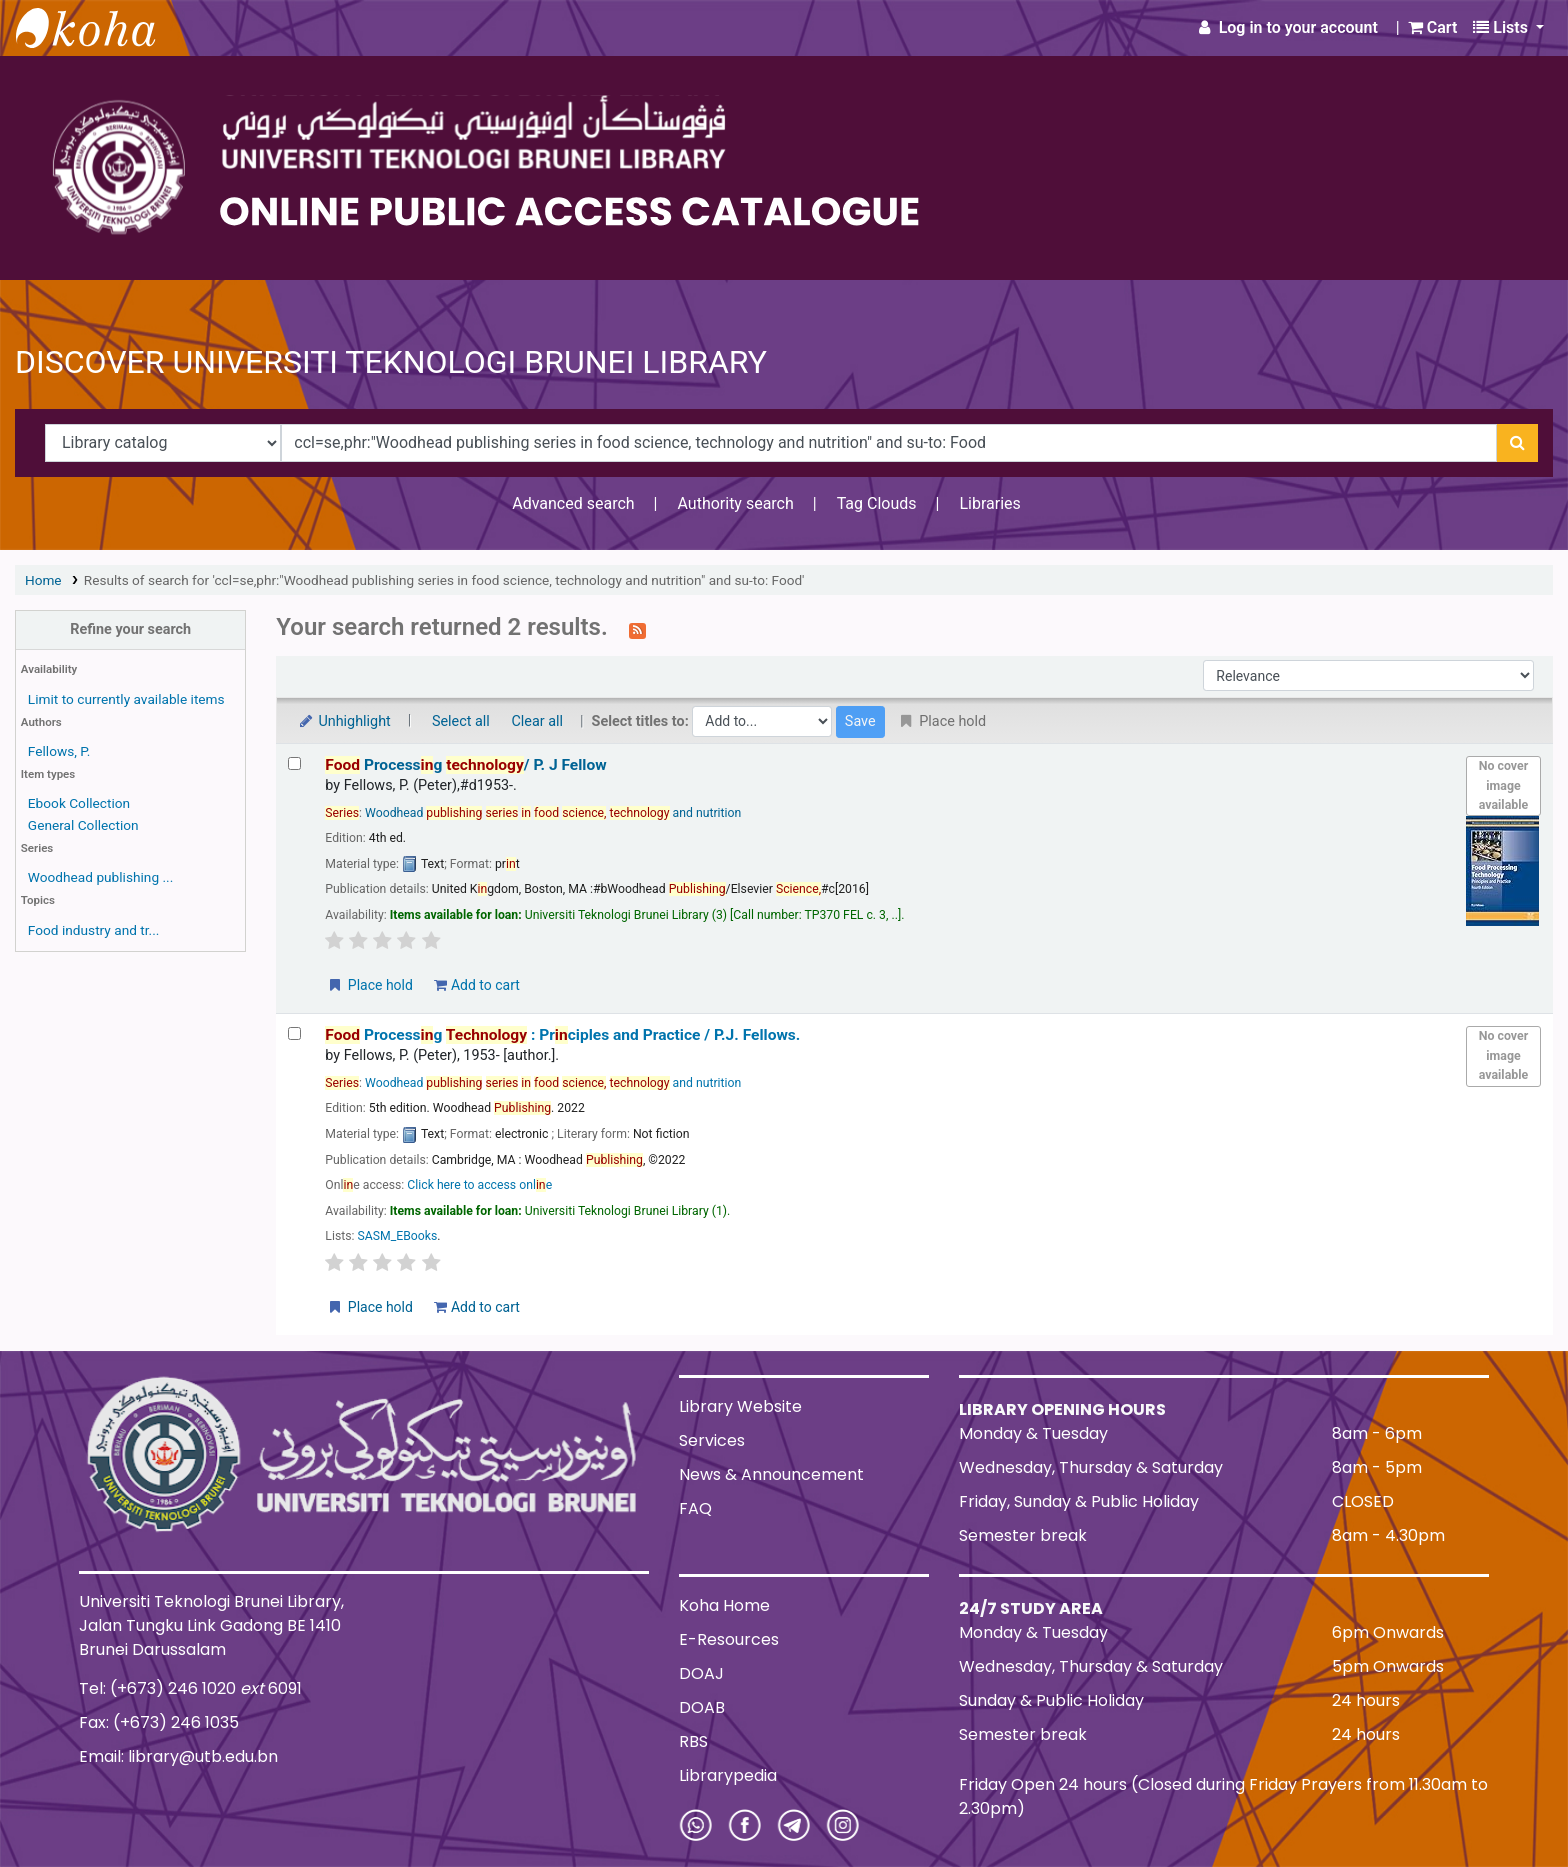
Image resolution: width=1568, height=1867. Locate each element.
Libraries (989, 503)
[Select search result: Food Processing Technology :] (294, 1033)
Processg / (465, 765)
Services (712, 1440)
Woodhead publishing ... (100, 877)
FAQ (695, 1508)
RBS (693, 1741)
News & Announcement (771, 1474)
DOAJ (701, 1673)
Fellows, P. (59, 751)
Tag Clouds (877, 503)
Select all (461, 721)
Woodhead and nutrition (553, 813)
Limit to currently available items (126, 699)
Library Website (740, 1406)
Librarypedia (728, 1775)
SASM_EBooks (398, 1236)
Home (43, 580)
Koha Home (724, 1605)
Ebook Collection (79, 803)
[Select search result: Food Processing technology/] (294, 763)
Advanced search (573, 503)
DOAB (702, 1707)
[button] (1433, 28)
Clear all (537, 721)
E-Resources (729, 1639)
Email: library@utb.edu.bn (178, 1756)
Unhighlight (343, 721)
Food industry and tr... (94, 930)
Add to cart (476, 985)
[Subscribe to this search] (637, 629)
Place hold (369, 985)
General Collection (83, 825)
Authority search (735, 503)
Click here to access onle (479, 1185)
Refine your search (130, 629)
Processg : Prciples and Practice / (562, 1035)
